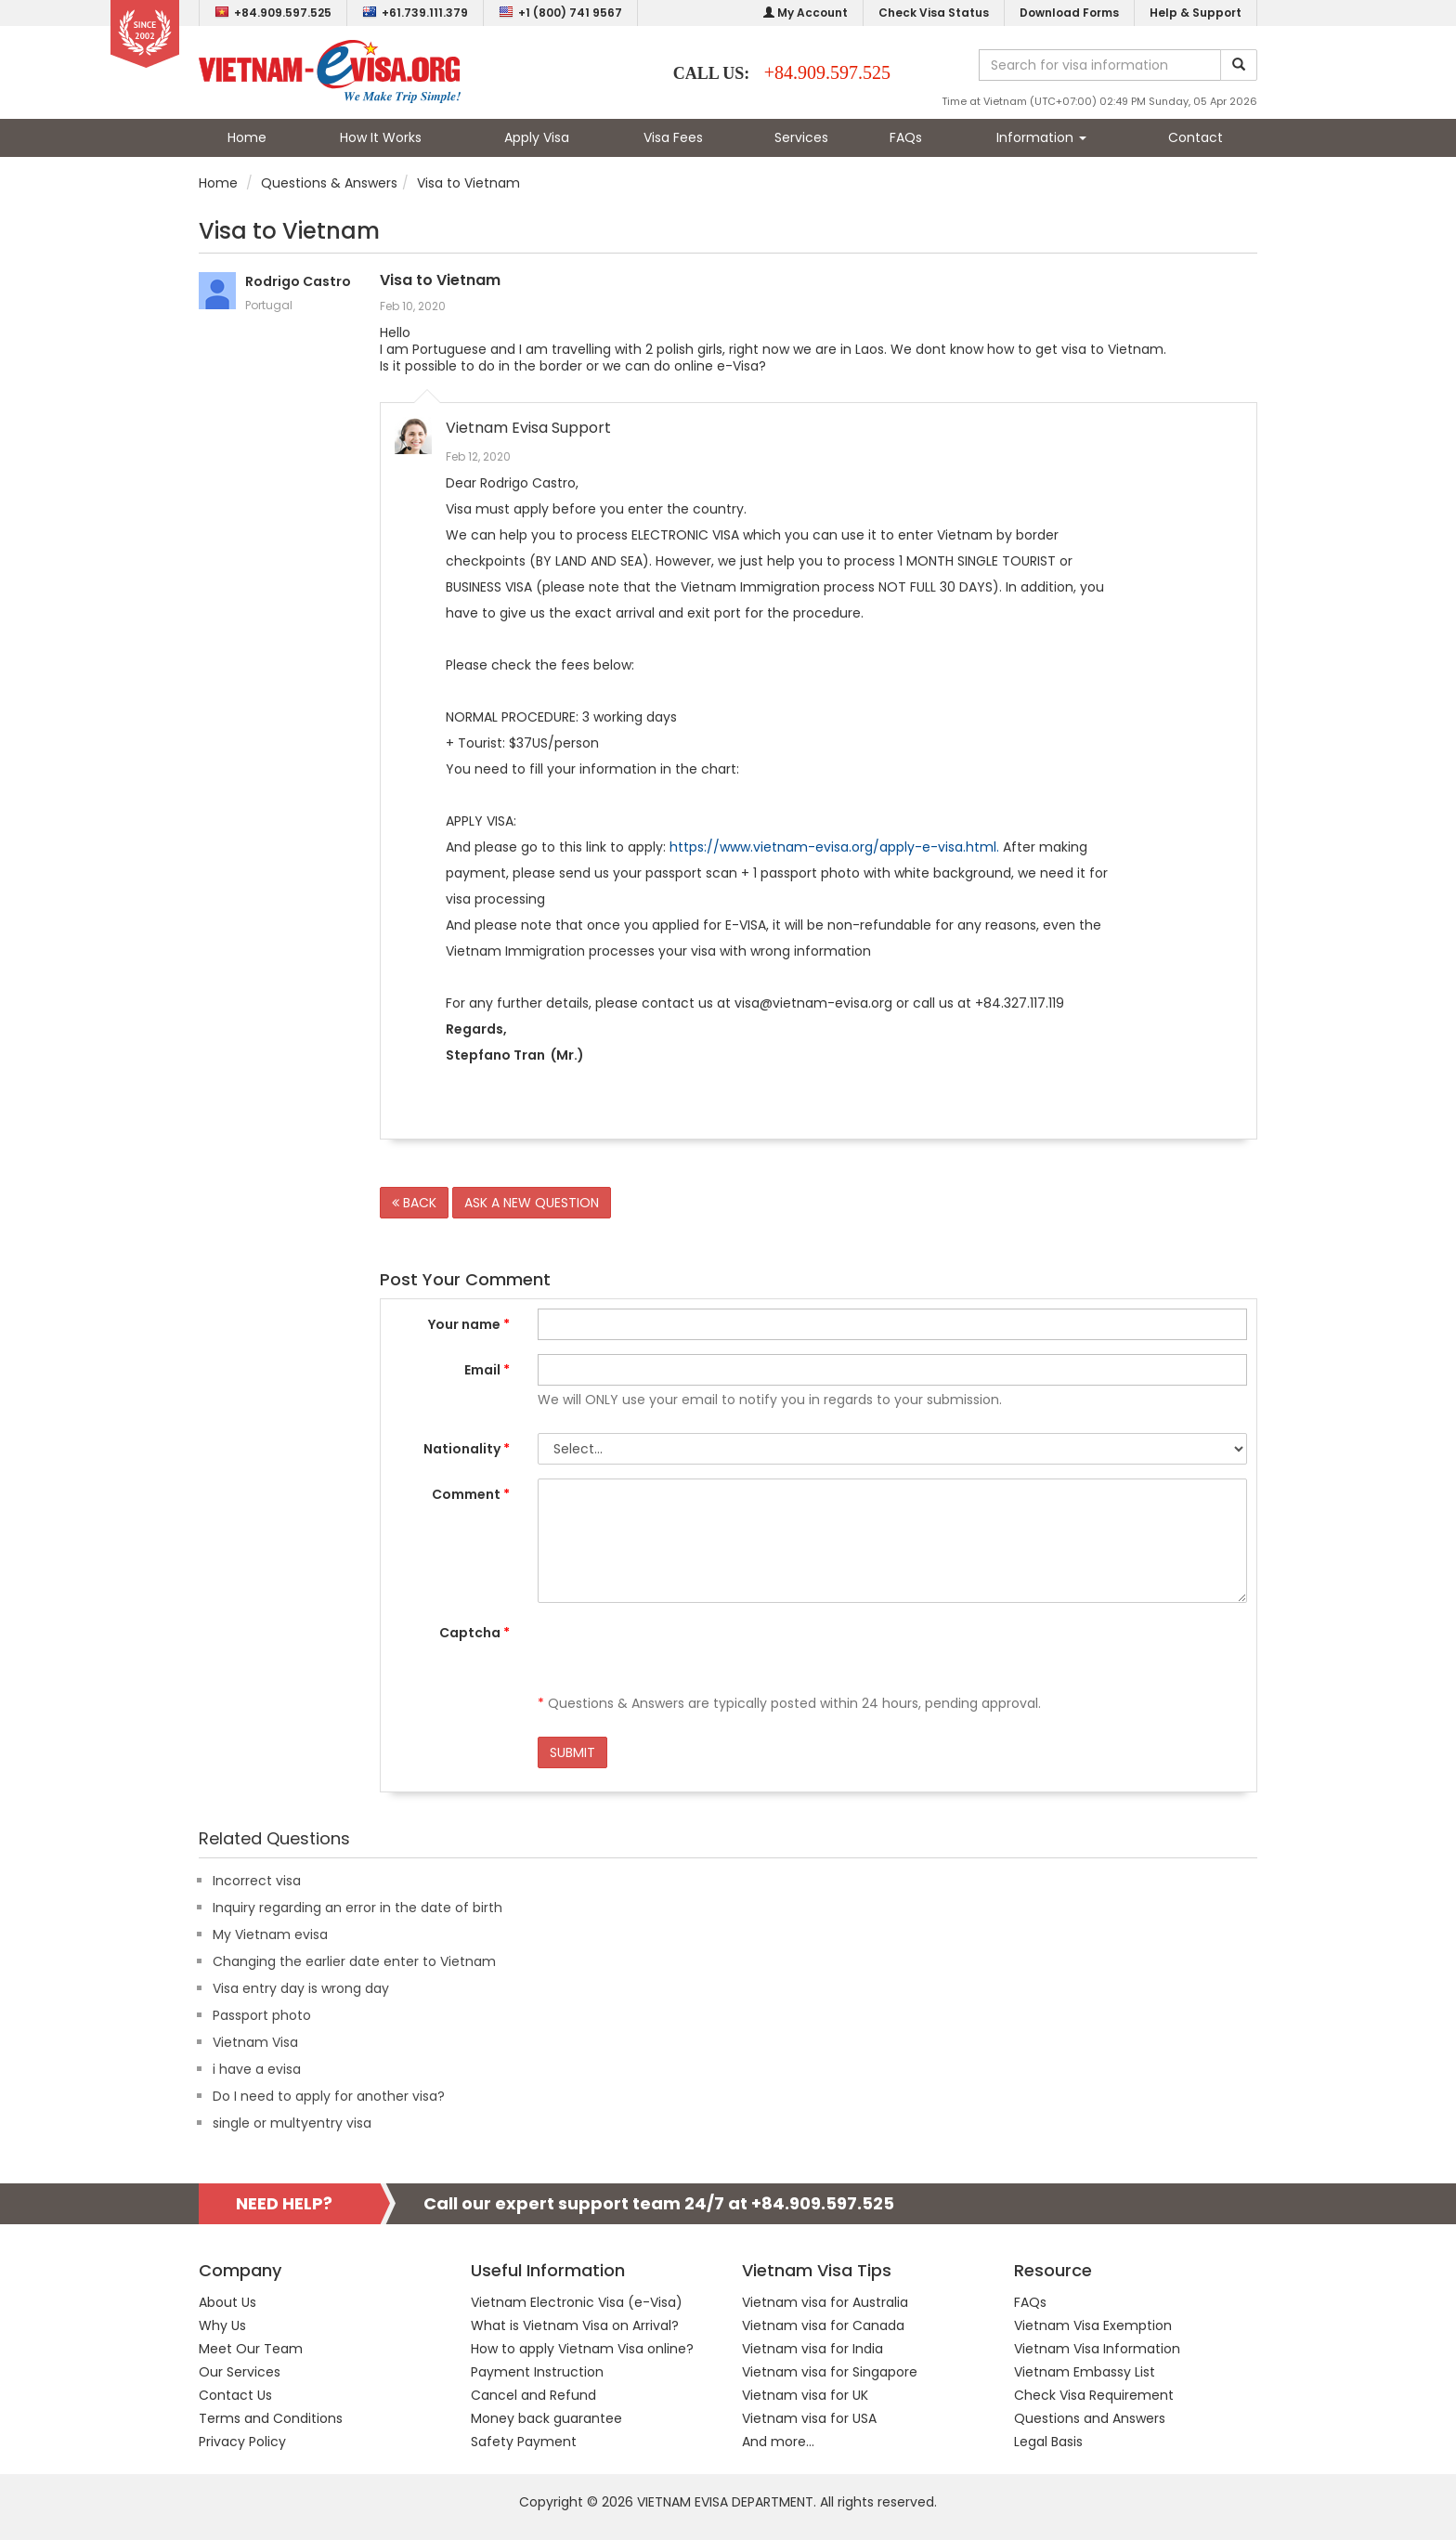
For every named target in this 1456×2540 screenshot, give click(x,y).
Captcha (474, 1632)
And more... (778, 2441)
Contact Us (235, 2395)
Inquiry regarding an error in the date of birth (357, 1907)
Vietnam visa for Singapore (829, 2372)
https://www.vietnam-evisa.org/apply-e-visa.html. (834, 847)
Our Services (239, 2372)
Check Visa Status (933, 12)
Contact (1195, 137)
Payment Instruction (537, 2372)
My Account (805, 12)
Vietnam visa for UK (805, 2395)
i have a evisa (257, 2069)
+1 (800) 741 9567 (560, 12)
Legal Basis (1048, 2441)
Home (247, 137)
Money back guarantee (546, 2418)
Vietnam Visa (255, 2042)
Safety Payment (524, 2441)
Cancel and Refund (533, 2395)
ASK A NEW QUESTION (531, 1202)
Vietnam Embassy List (1084, 2372)
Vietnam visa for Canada (823, 2325)
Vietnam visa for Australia (825, 2302)
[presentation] (679, 1653)
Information (1041, 137)
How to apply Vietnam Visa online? (582, 2348)
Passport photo (262, 2015)
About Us (227, 2302)
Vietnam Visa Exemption (1093, 2325)
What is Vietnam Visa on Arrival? (575, 2325)
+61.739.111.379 (415, 12)
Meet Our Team (251, 2348)
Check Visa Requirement (1094, 2395)
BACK (414, 1202)
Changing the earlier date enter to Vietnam (354, 1961)
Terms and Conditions (271, 2418)
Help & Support (1196, 12)
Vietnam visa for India (812, 2348)
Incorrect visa (257, 1880)
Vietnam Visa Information (1097, 2348)
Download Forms (1069, 12)
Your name (469, 1324)
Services (801, 137)
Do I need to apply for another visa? (329, 2096)
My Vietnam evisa (270, 1934)
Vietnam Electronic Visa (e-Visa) (576, 2302)
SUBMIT (572, 1752)
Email (487, 1370)
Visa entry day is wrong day (301, 1988)
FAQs (906, 137)
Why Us (222, 2325)
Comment (471, 1494)
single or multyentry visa (292, 2123)
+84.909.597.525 (273, 12)
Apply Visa (536, 137)
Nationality (466, 1448)
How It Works (381, 137)
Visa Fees (673, 137)
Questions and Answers (1089, 2418)
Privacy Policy (242, 2441)
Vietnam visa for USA (809, 2418)
